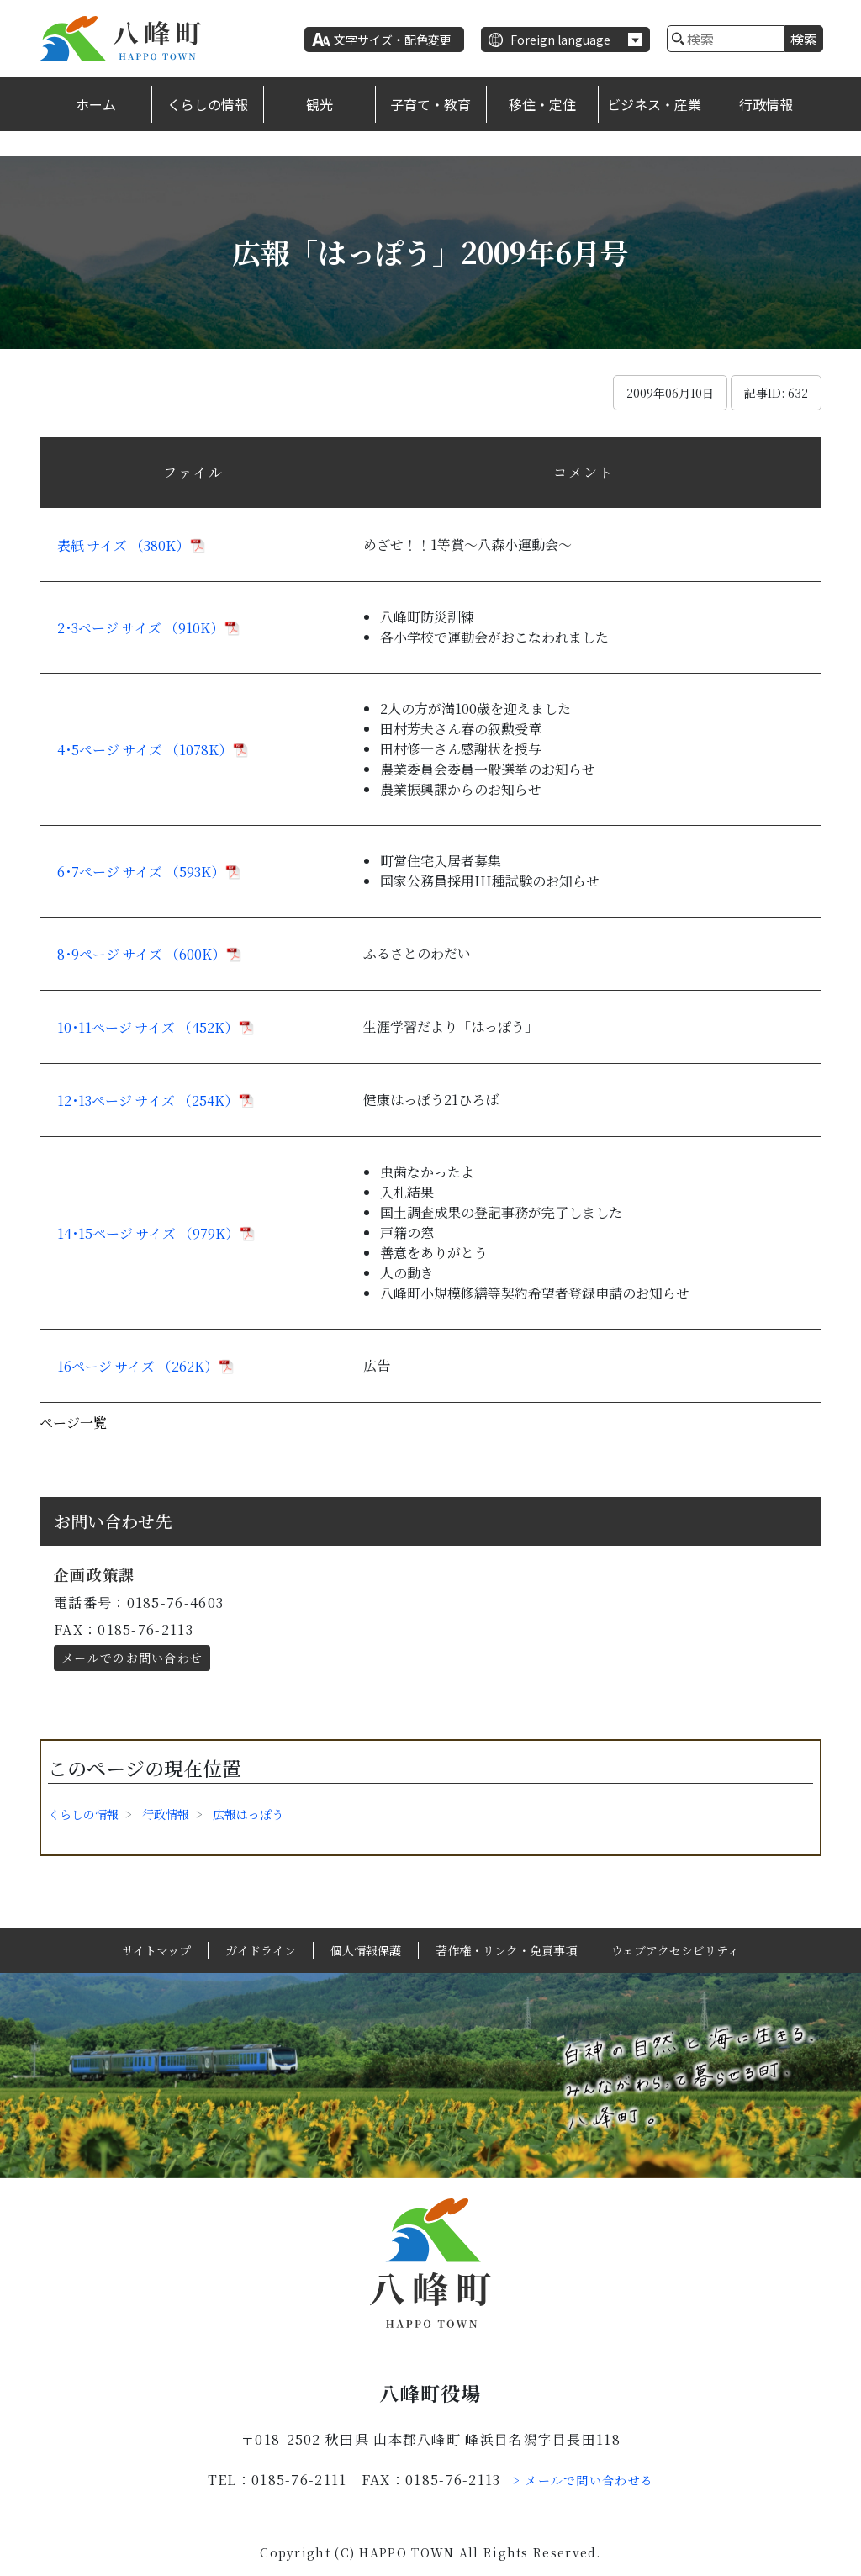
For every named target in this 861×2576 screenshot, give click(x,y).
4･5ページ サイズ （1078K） (144, 749)
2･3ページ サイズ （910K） (140, 627)
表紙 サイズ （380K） (123, 545)
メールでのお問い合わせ (132, 1657)
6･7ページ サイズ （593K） (140, 871)
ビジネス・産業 (654, 104)
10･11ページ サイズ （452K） (147, 1027)
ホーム (96, 104)
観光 (319, 104)
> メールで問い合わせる (583, 2480)
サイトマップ (156, 1950)
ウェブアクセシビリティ (675, 1950)
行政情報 (766, 104)
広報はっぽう (248, 1814)
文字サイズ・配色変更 (393, 39)
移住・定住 (542, 104)
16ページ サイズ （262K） (137, 1366)
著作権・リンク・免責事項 (506, 1950)
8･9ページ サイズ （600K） (141, 954)
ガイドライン (260, 1950)
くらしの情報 (207, 104)
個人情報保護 (365, 1950)
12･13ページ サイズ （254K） (147, 1100)
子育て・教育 (430, 104)
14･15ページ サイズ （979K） (148, 1233)
